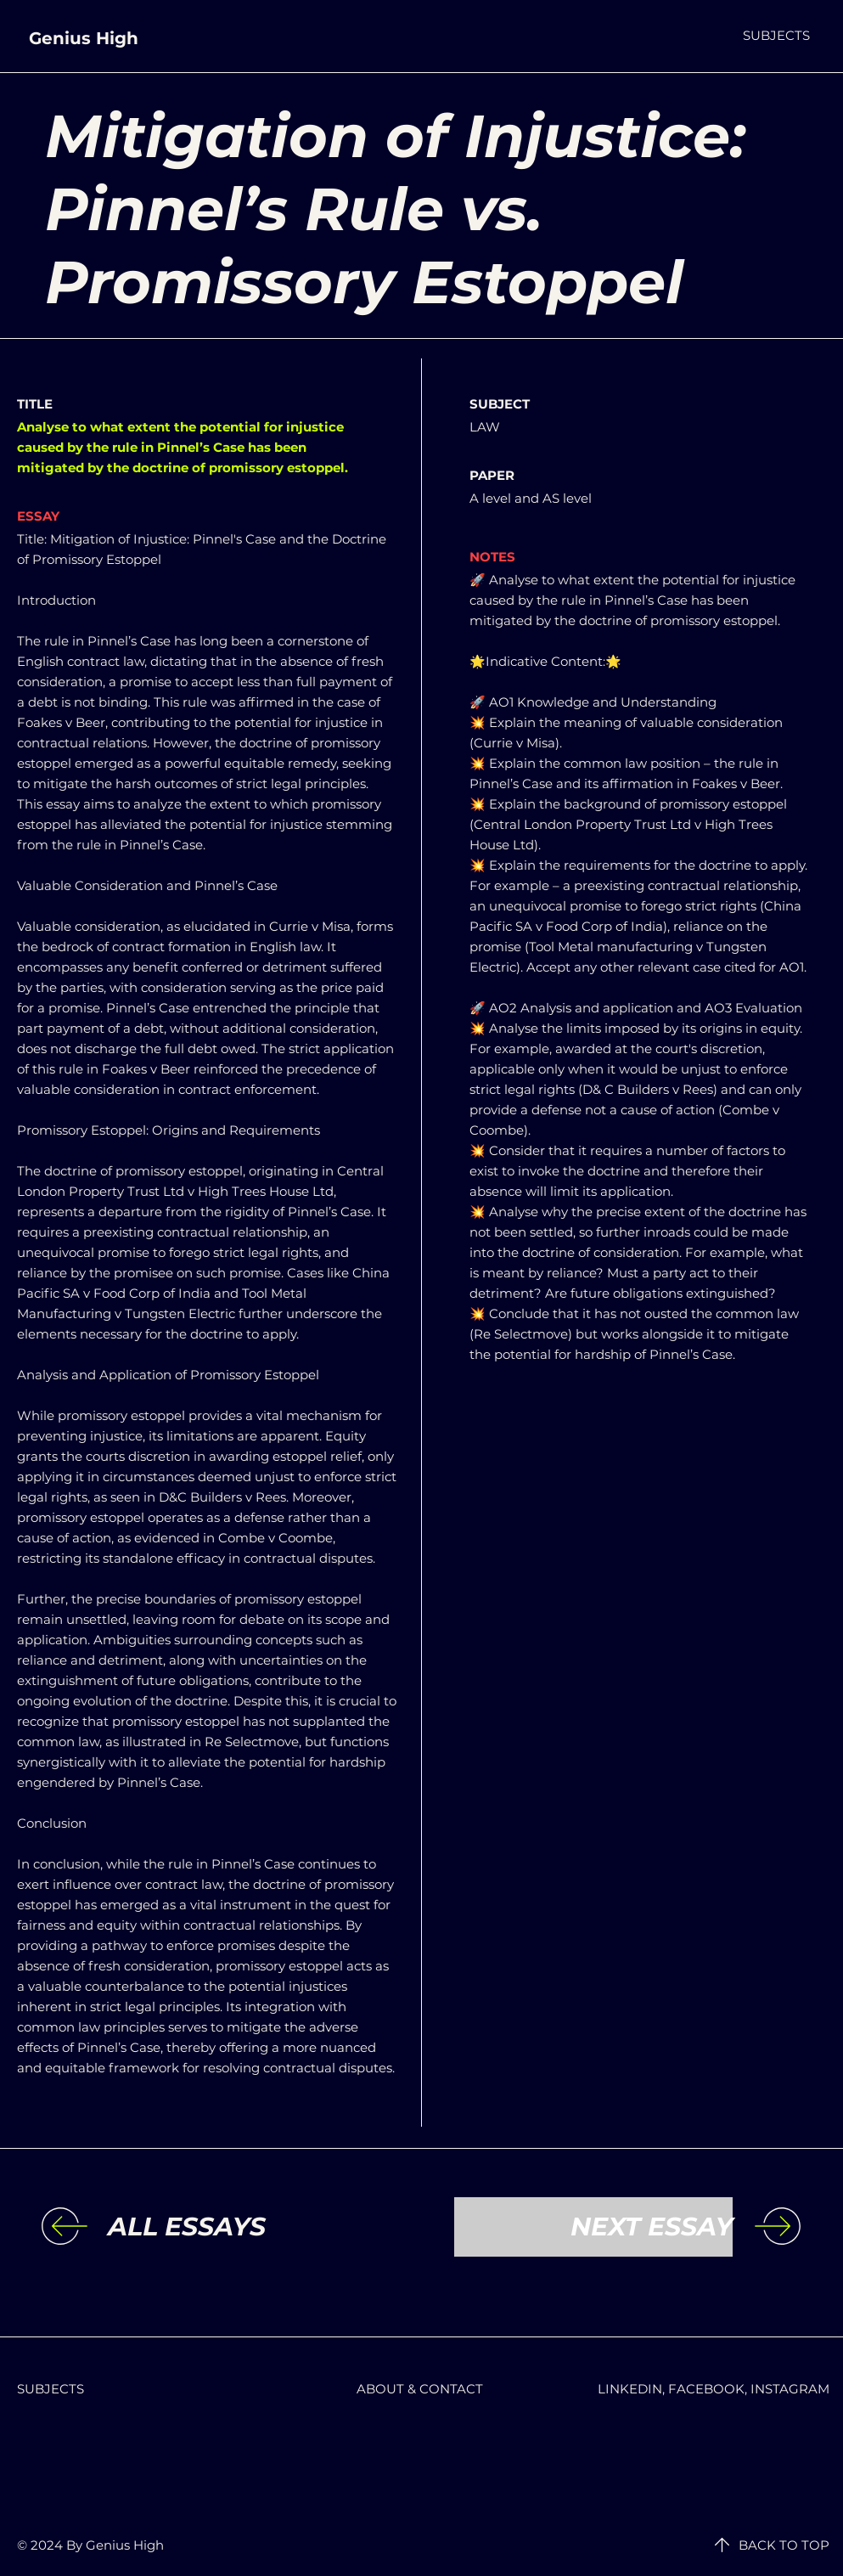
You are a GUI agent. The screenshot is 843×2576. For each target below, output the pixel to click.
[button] (776, 35)
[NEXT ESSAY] (593, 2227)
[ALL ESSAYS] (247, 2227)
